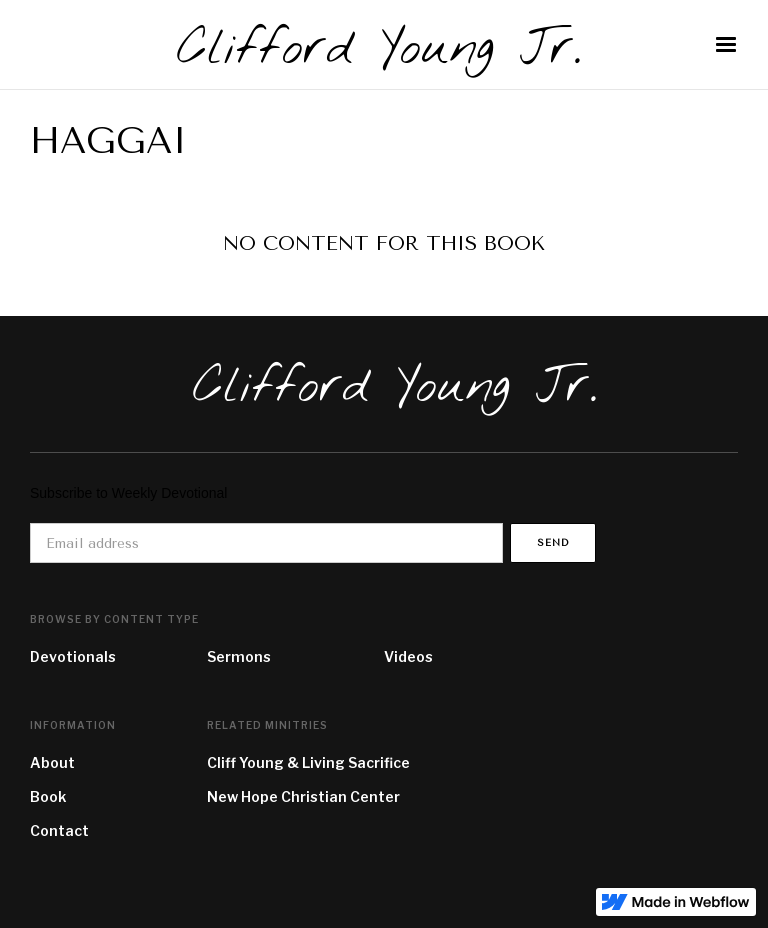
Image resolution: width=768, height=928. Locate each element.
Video (404, 656)
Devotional (69, 656)
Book (48, 796)
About (52, 762)
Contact (59, 830)
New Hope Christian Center (303, 796)
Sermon (235, 656)
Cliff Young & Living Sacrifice (308, 762)
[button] (726, 45)
